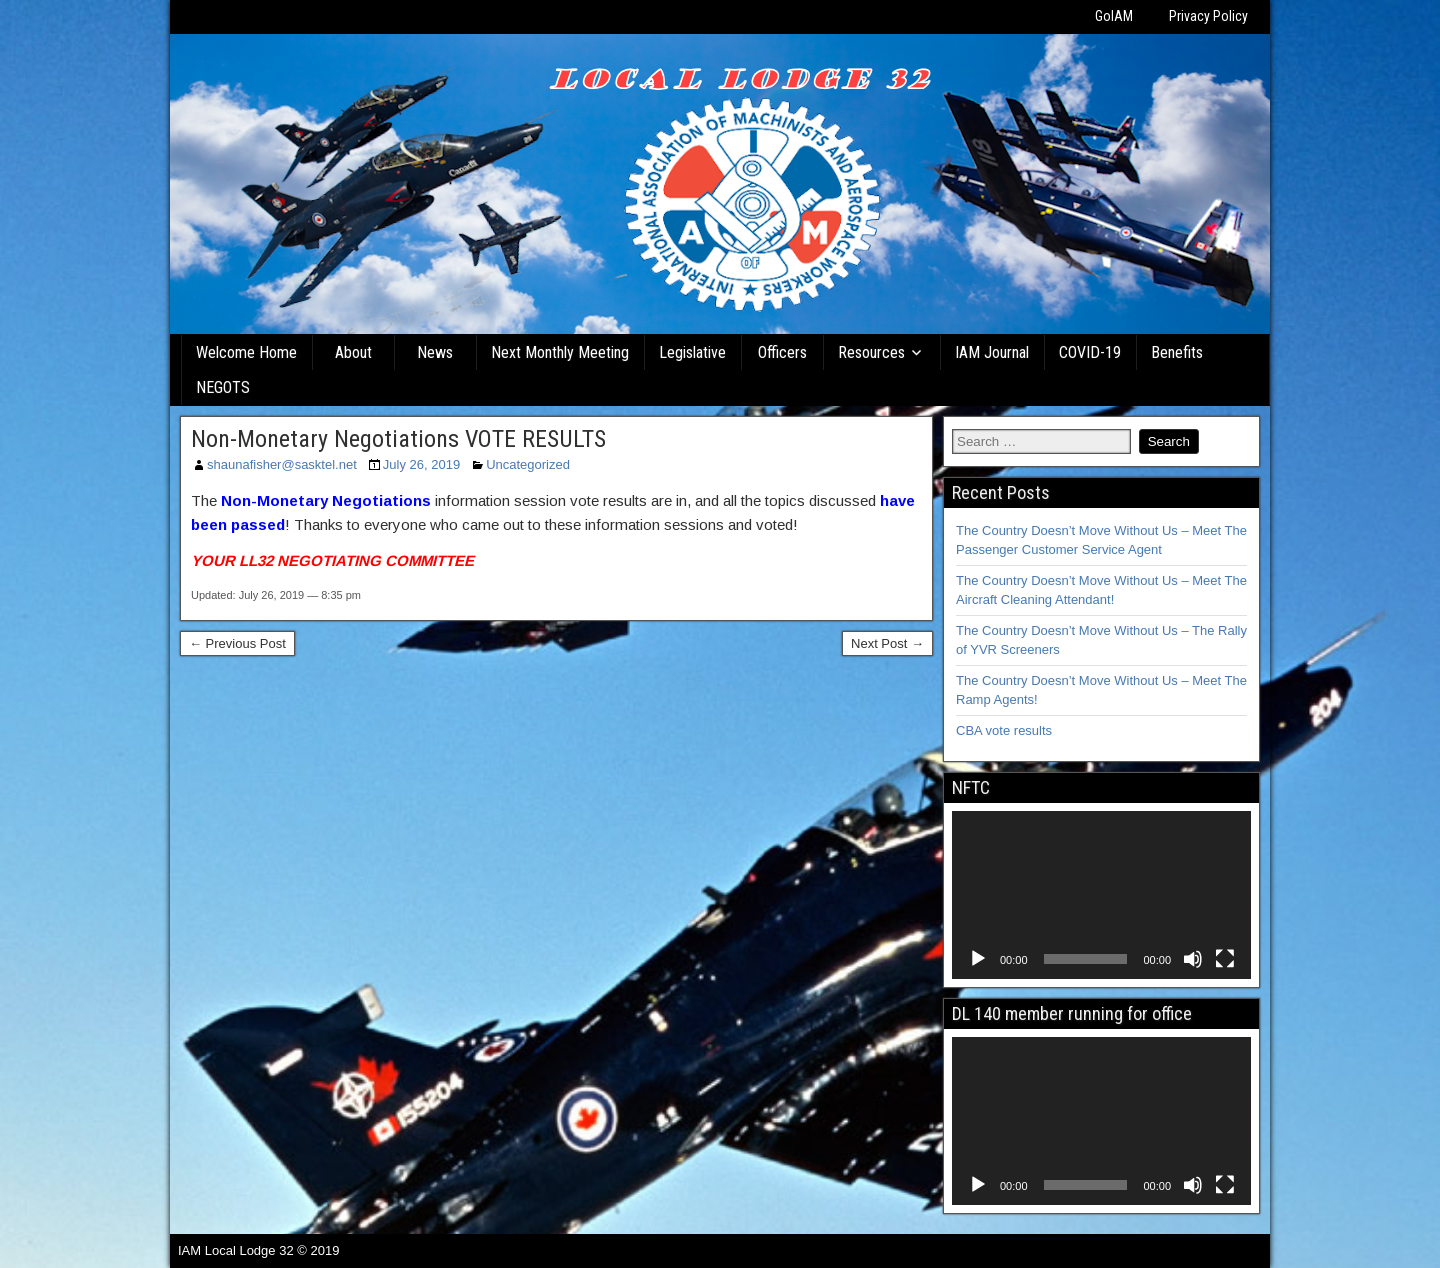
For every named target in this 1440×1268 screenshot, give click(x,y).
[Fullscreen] (1225, 959)
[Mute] (1193, 959)
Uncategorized (528, 464)
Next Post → (887, 643)
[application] (1101, 895)
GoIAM (1114, 16)
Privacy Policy (1208, 16)
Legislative (692, 352)
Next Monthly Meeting (560, 352)
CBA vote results (1004, 730)
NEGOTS (223, 387)
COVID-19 (1090, 352)
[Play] (978, 959)
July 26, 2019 (421, 464)
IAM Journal (992, 352)
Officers (782, 352)
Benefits (1177, 352)
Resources (871, 352)
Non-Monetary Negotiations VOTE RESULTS (398, 439)
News (435, 352)
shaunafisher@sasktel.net (282, 464)
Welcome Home (246, 352)
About (353, 352)
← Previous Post (237, 643)
